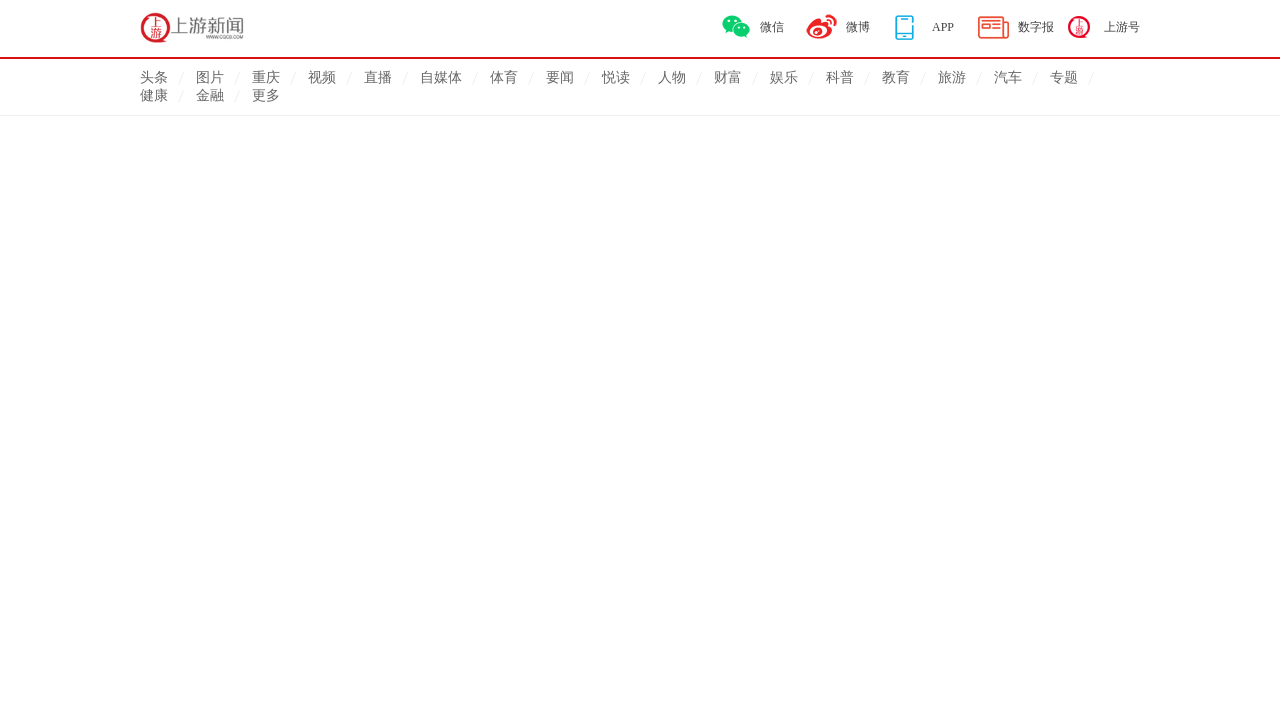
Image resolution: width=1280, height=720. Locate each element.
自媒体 (441, 77)
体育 (504, 77)
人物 (672, 77)
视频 (322, 77)
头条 (154, 77)
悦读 (616, 77)
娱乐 (784, 77)
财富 (728, 77)
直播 (378, 77)
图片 (210, 77)
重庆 (266, 77)
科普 (840, 77)
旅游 (952, 77)
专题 (1064, 77)
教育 (896, 77)
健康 (154, 95)
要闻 (560, 77)
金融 (210, 95)
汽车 (1008, 77)
